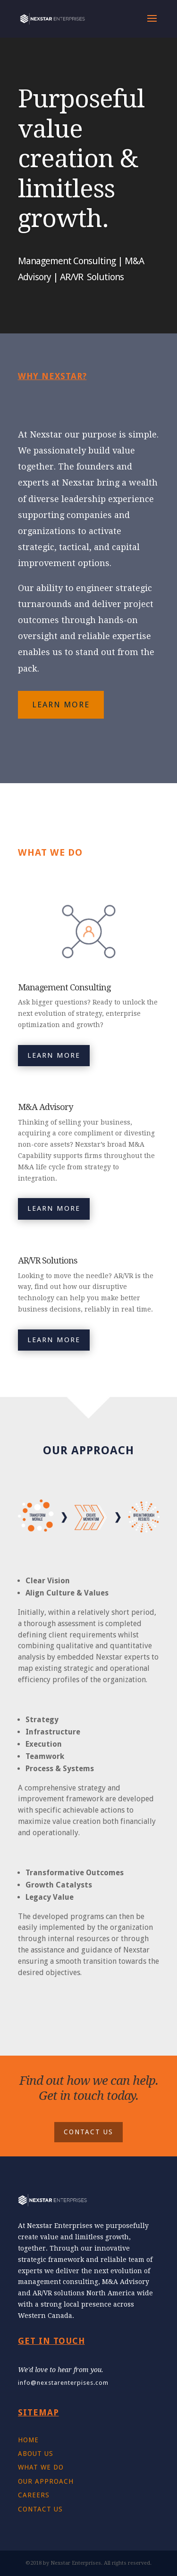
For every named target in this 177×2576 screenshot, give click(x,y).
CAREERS (34, 2495)
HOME (28, 2440)
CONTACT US (88, 2132)
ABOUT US (35, 2453)
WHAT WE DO (41, 2467)
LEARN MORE (61, 704)
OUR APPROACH (46, 2481)
